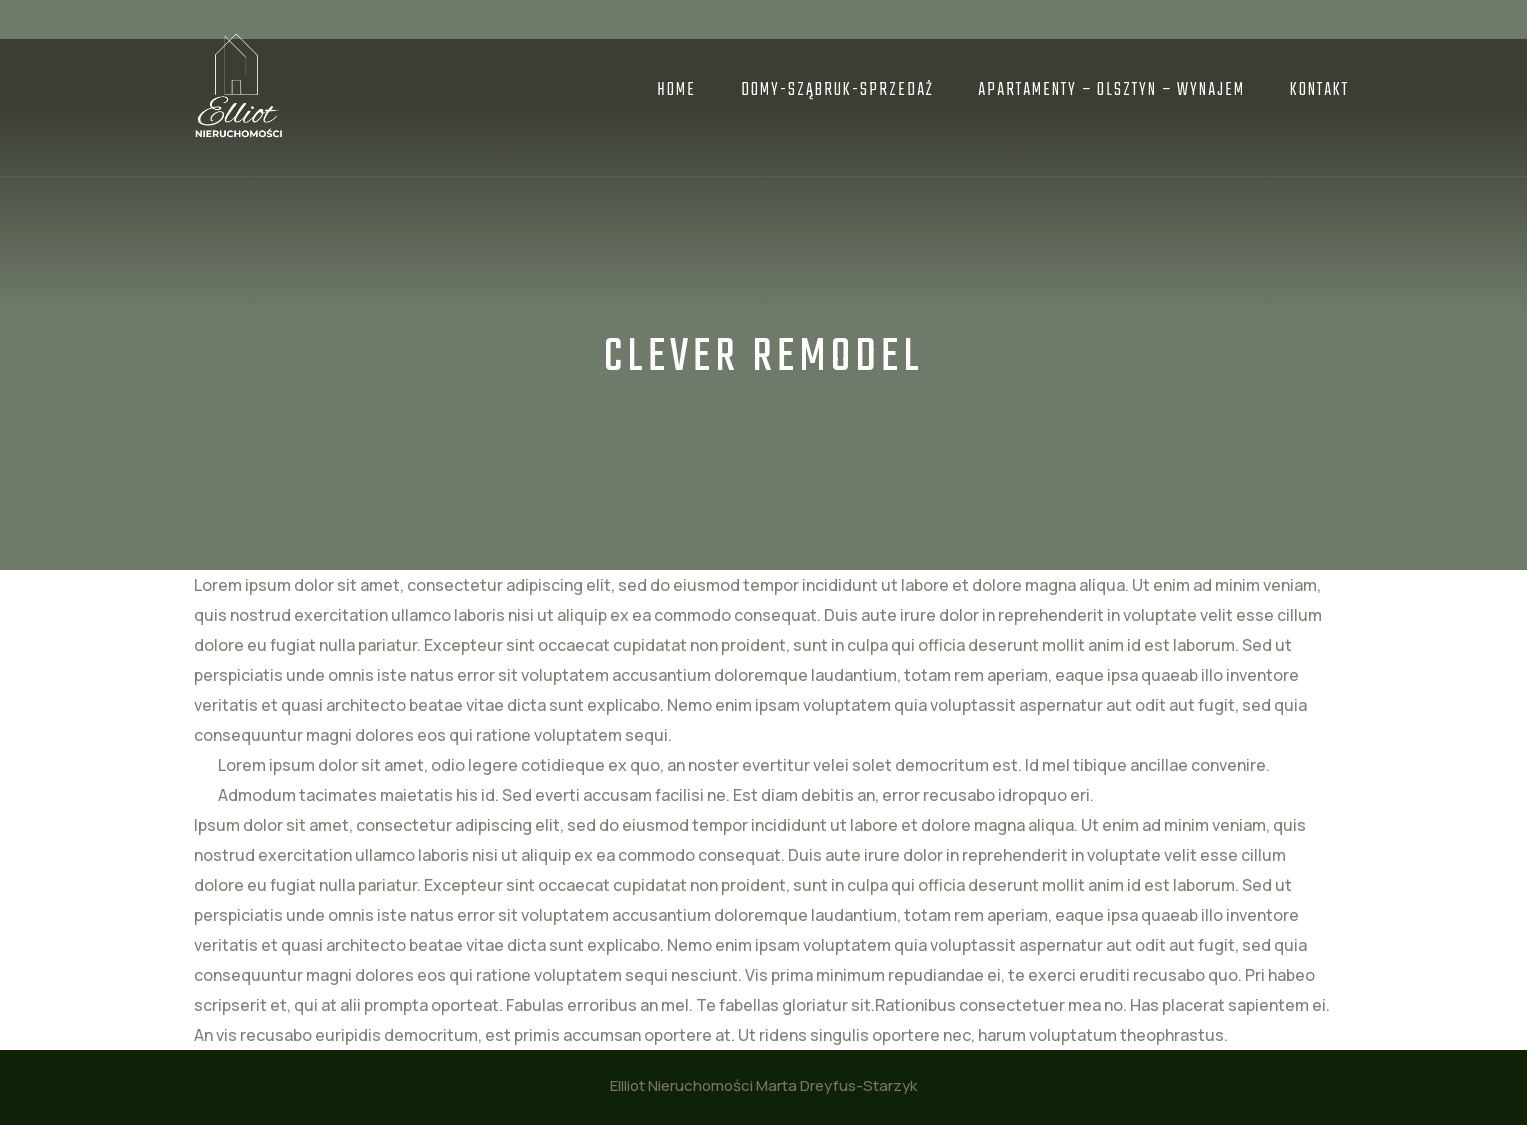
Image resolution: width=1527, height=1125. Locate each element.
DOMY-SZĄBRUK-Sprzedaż (837, 90)
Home (676, 90)
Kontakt (1319, 90)
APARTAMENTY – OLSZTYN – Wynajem (1111, 90)
